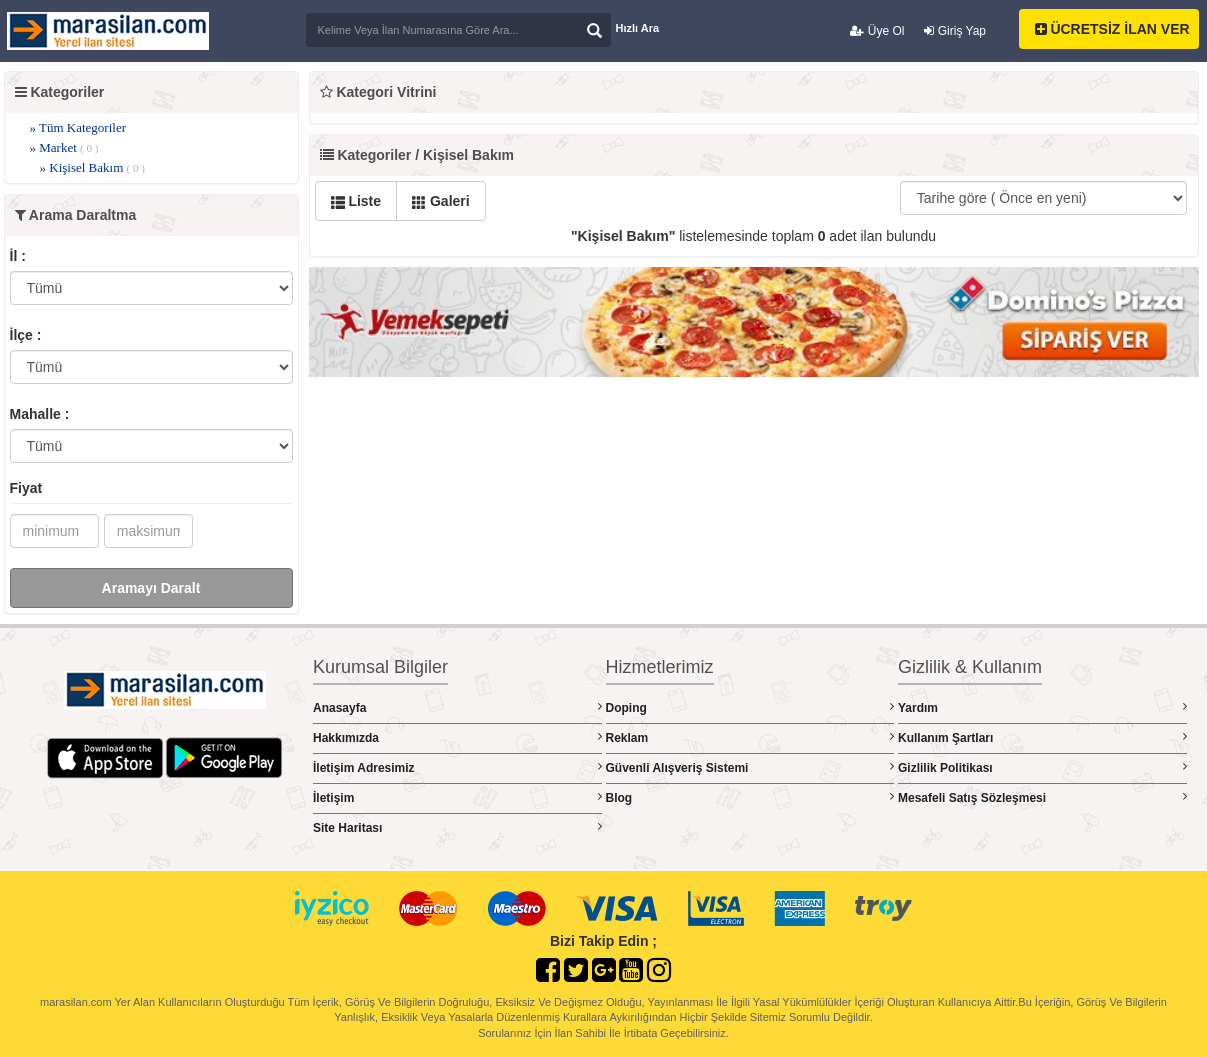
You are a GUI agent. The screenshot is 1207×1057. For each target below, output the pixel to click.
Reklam (750, 737)
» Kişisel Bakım (92, 167)
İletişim (457, 797)
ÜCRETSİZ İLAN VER (1112, 29)
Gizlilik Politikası (1042, 767)
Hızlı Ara (638, 28)
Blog (750, 797)
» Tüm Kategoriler (78, 127)
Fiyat (26, 488)
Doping (750, 707)
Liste (356, 201)
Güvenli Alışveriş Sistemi (750, 767)
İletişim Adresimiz (457, 767)
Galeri (441, 201)
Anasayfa (457, 707)
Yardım (1042, 707)
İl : (18, 256)
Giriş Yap (955, 31)
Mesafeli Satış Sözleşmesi (1042, 797)
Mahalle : (40, 414)
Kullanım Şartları (1042, 737)
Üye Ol (877, 31)
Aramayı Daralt (151, 588)
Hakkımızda (457, 737)
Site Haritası (457, 827)
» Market (64, 147)
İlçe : (26, 335)
